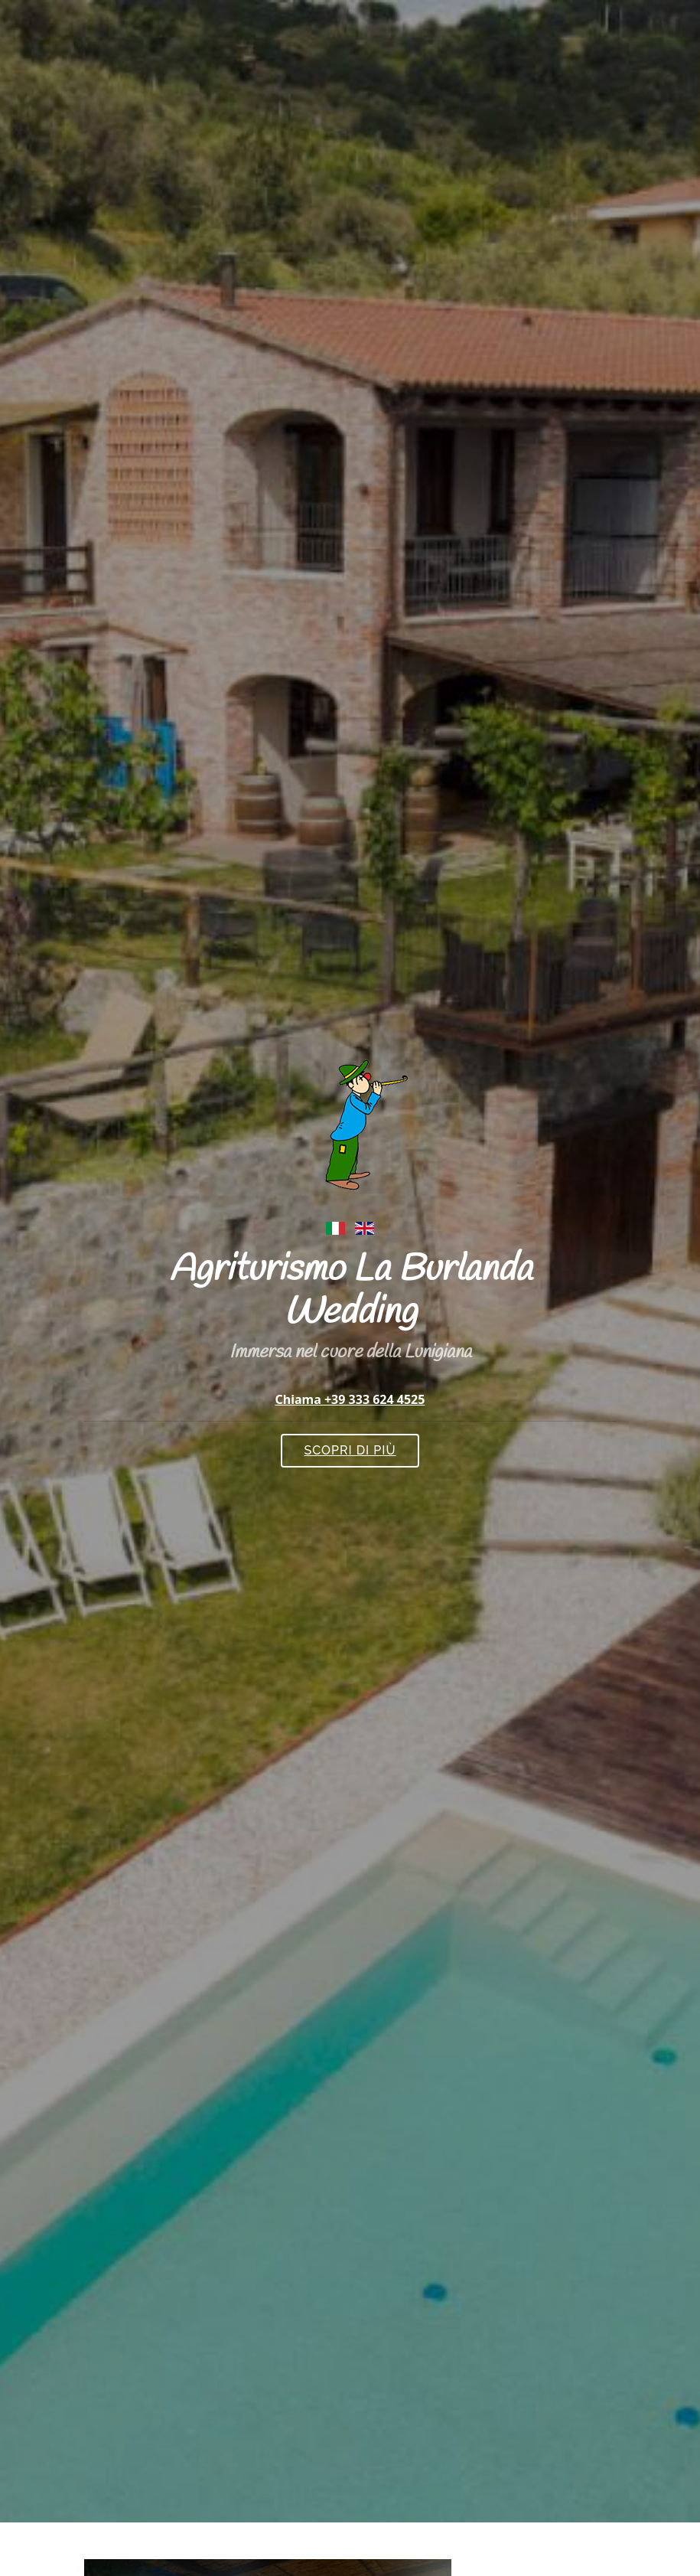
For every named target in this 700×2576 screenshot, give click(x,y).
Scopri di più (350, 1450)
